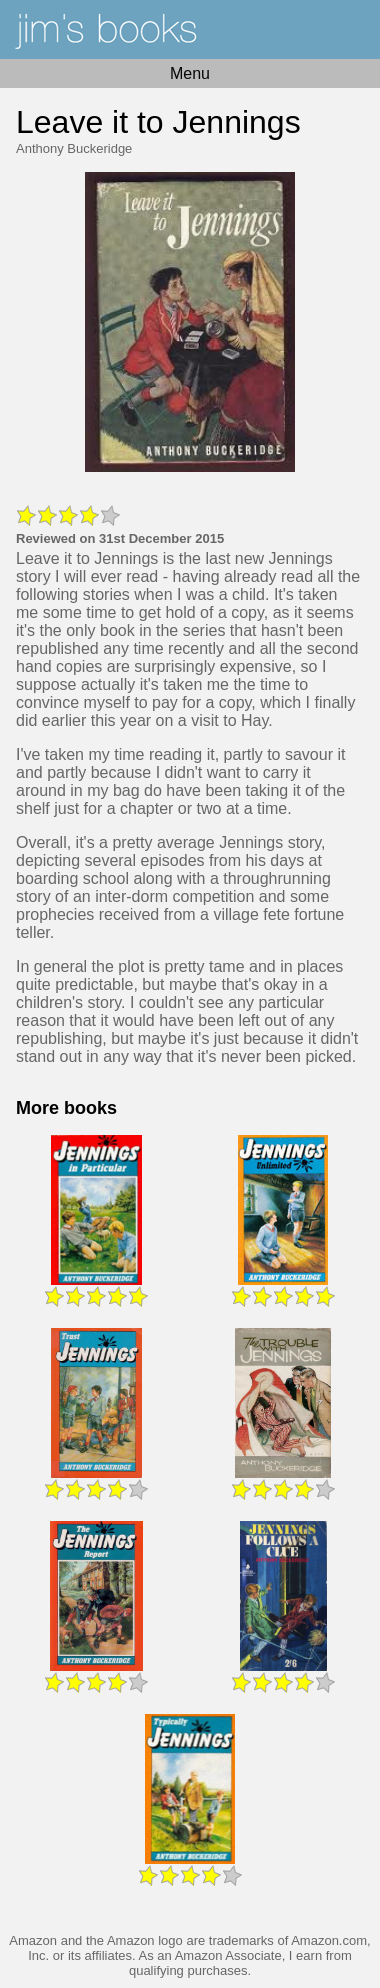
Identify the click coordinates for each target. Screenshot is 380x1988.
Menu (190, 73)
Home (190, 29)
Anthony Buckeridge (74, 148)
